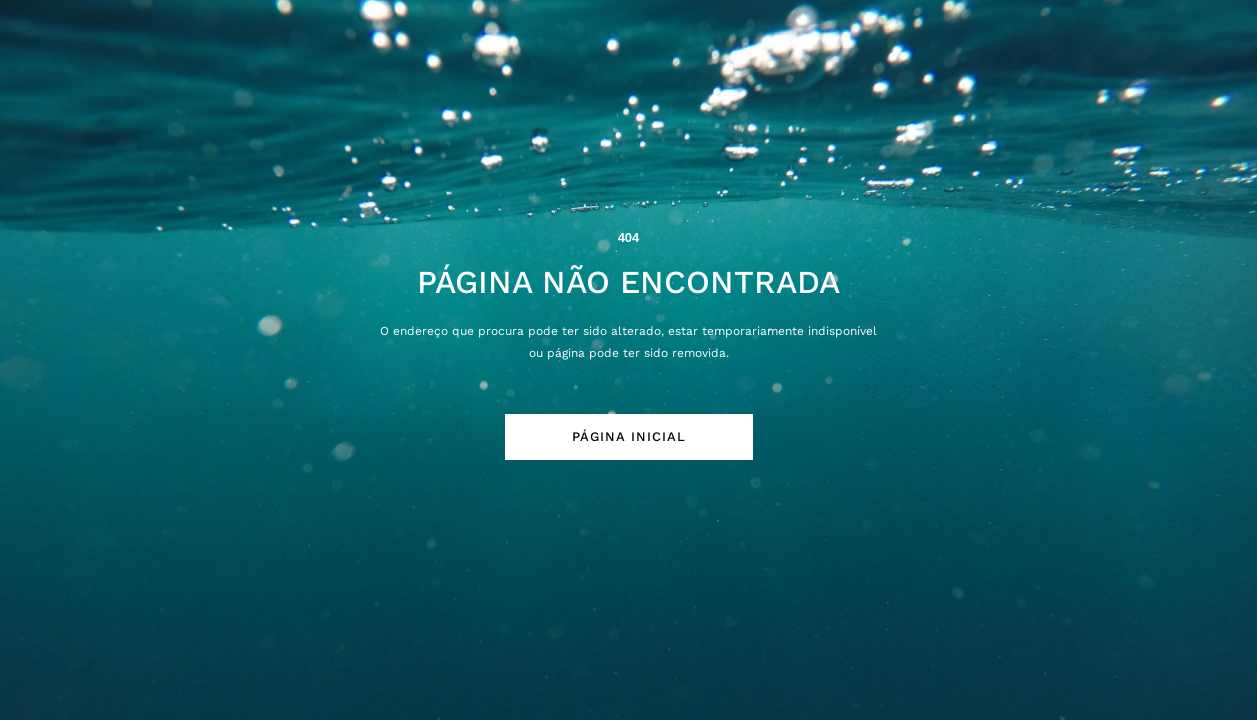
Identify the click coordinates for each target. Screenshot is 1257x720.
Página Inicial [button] (629, 436)
